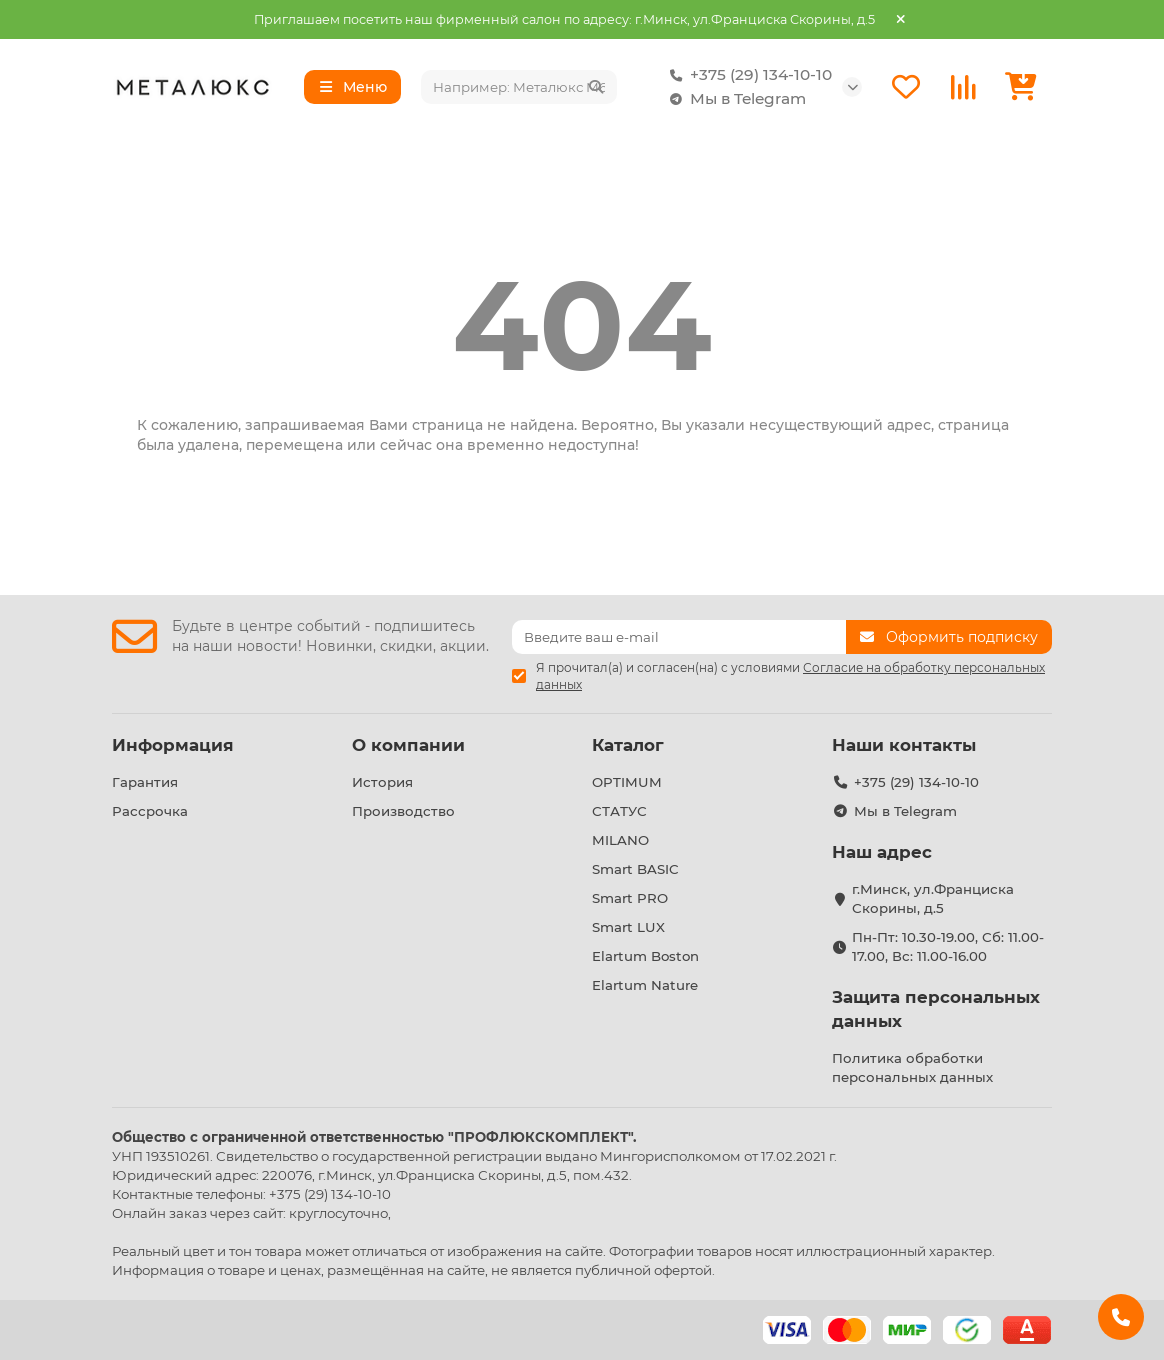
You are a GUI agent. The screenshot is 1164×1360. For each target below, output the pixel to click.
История (382, 782)
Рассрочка (150, 811)
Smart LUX (628, 927)
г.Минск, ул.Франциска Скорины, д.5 (933, 898)
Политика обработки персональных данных (912, 1067)
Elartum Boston (645, 956)
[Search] (519, 87)
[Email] (679, 637)
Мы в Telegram (734, 99)
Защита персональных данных (936, 1009)
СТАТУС (619, 811)
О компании (408, 745)
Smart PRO (630, 898)
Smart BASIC (635, 869)
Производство (403, 811)
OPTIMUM (627, 782)
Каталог (628, 745)
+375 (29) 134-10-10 (747, 75)
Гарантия (145, 782)
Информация (173, 745)
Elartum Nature (645, 985)
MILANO (620, 840)
